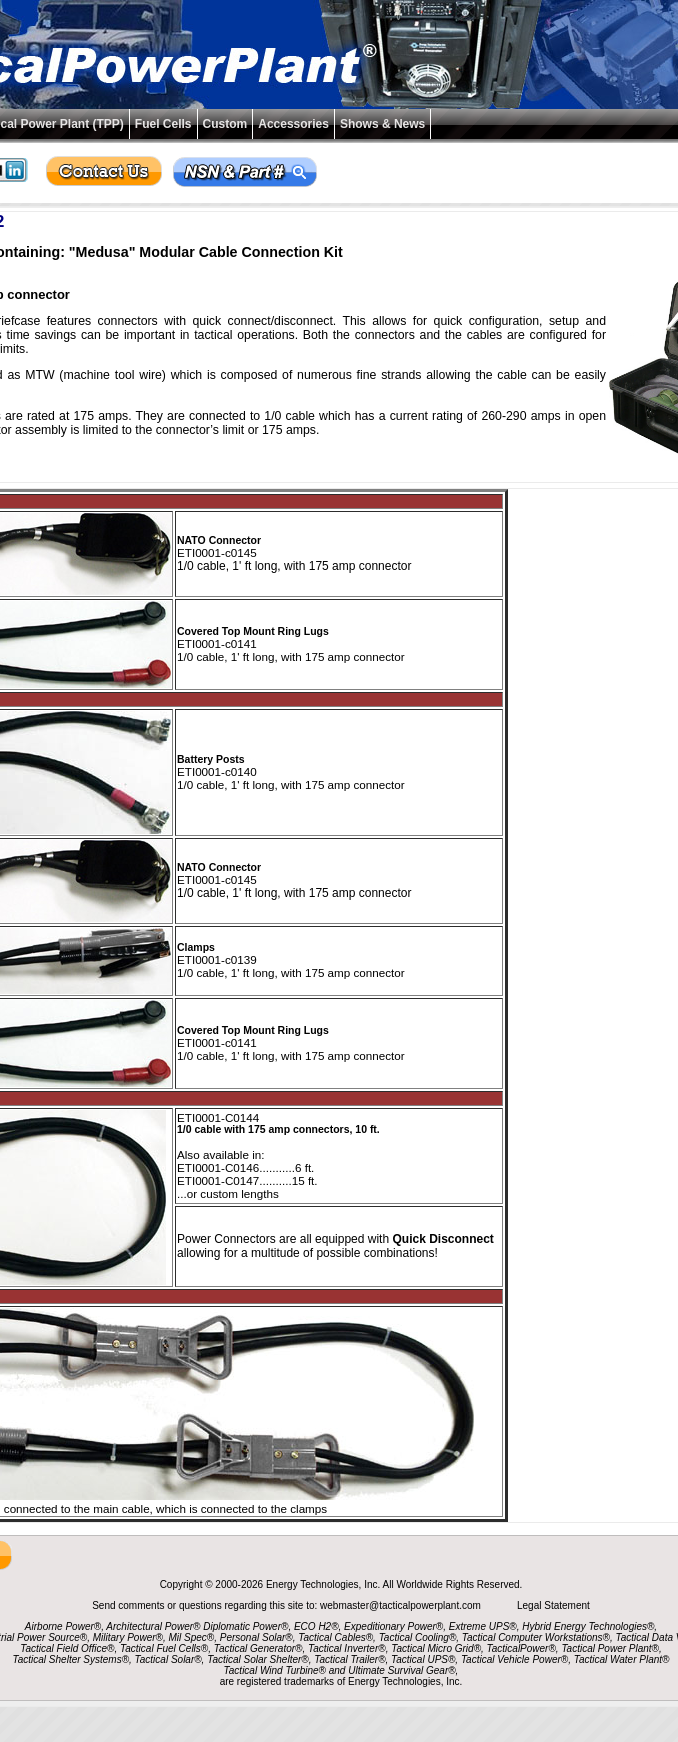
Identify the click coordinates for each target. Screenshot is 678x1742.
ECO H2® (316, 1626)
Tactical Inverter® (347, 1648)
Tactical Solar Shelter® (258, 1659)
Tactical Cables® (335, 1637)
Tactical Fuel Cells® (164, 1648)
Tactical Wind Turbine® (275, 1670)
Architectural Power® (153, 1626)
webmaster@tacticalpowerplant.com (402, 1605)
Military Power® (128, 1637)
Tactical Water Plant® (622, 1659)
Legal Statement (553, 1605)
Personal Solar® (256, 1637)
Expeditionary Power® (393, 1626)
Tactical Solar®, (170, 1659)
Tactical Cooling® (418, 1637)
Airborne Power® (63, 1626)
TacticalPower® (521, 1648)
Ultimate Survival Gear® (401, 1670)
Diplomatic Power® (245, 1626)
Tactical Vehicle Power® (514, 1659)
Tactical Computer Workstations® (536, 1637)
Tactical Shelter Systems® (71, 1659)
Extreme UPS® (483, 1626)
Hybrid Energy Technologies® (588, 1626)
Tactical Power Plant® (610, 1648)
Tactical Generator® (258, 1648)
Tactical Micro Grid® (436, 1648)
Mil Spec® (191, 1637)
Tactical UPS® (423, 1659)
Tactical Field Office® (67, 1648)
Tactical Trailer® (349, 1659)
